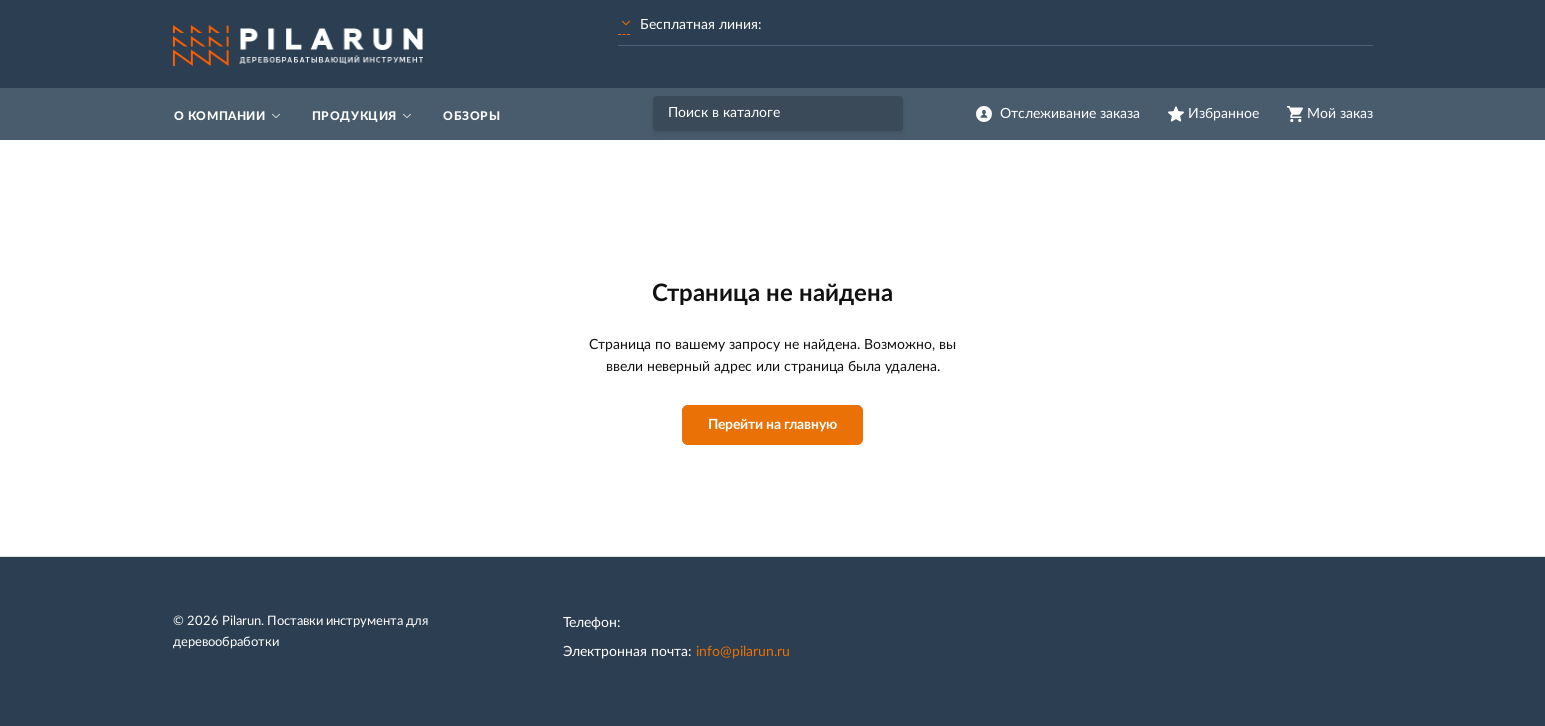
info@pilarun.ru (743, 652)
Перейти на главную (772, 425)
